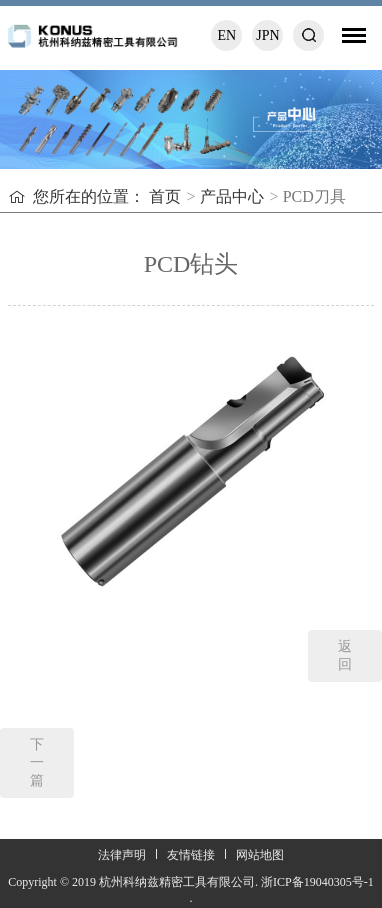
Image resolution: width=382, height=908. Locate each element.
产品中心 (232, 196)
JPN (267, 35)
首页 (165, 196)
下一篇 (37, 762)
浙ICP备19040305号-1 (317, 882)
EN (227, 35)
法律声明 (122, 855)
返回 (345, 655)
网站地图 (260, 855)
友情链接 (191, 855)
